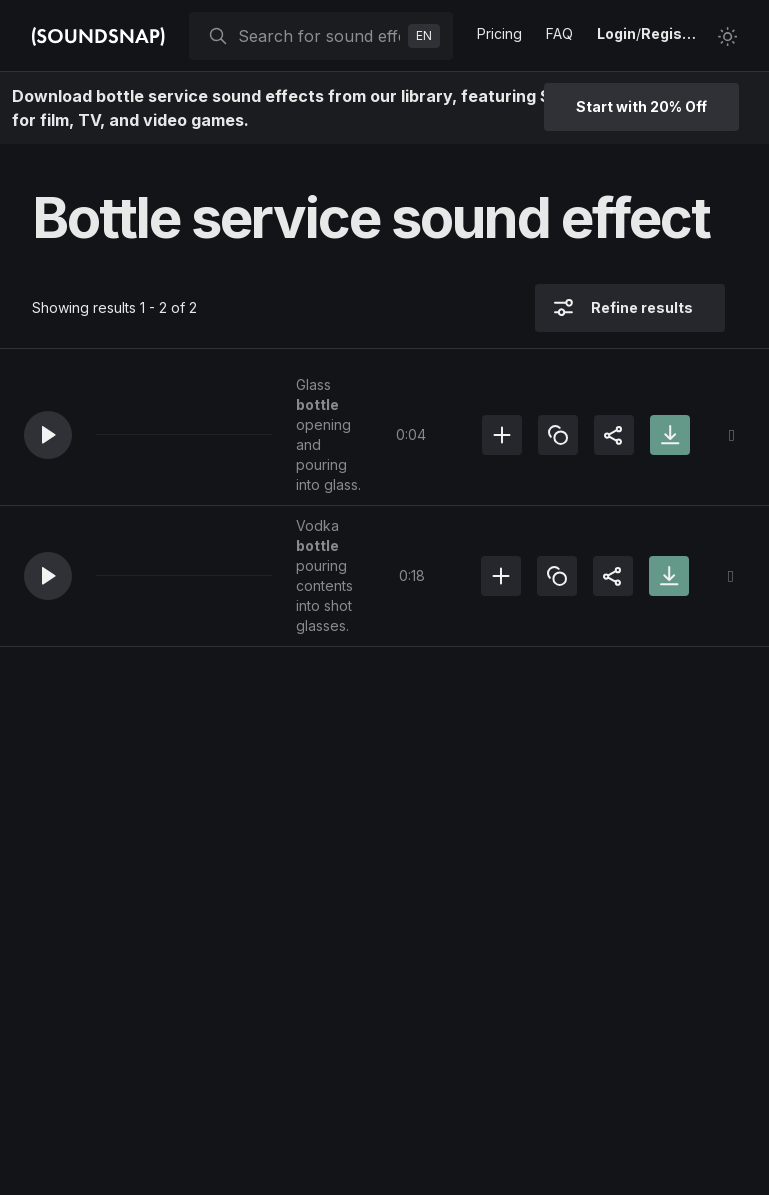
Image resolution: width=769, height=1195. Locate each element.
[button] (48, 435)
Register (671, 33)
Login (616, 33)
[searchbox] (319, 36)
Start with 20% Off (641, 106)
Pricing (499, 33)
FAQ (559, 33)
